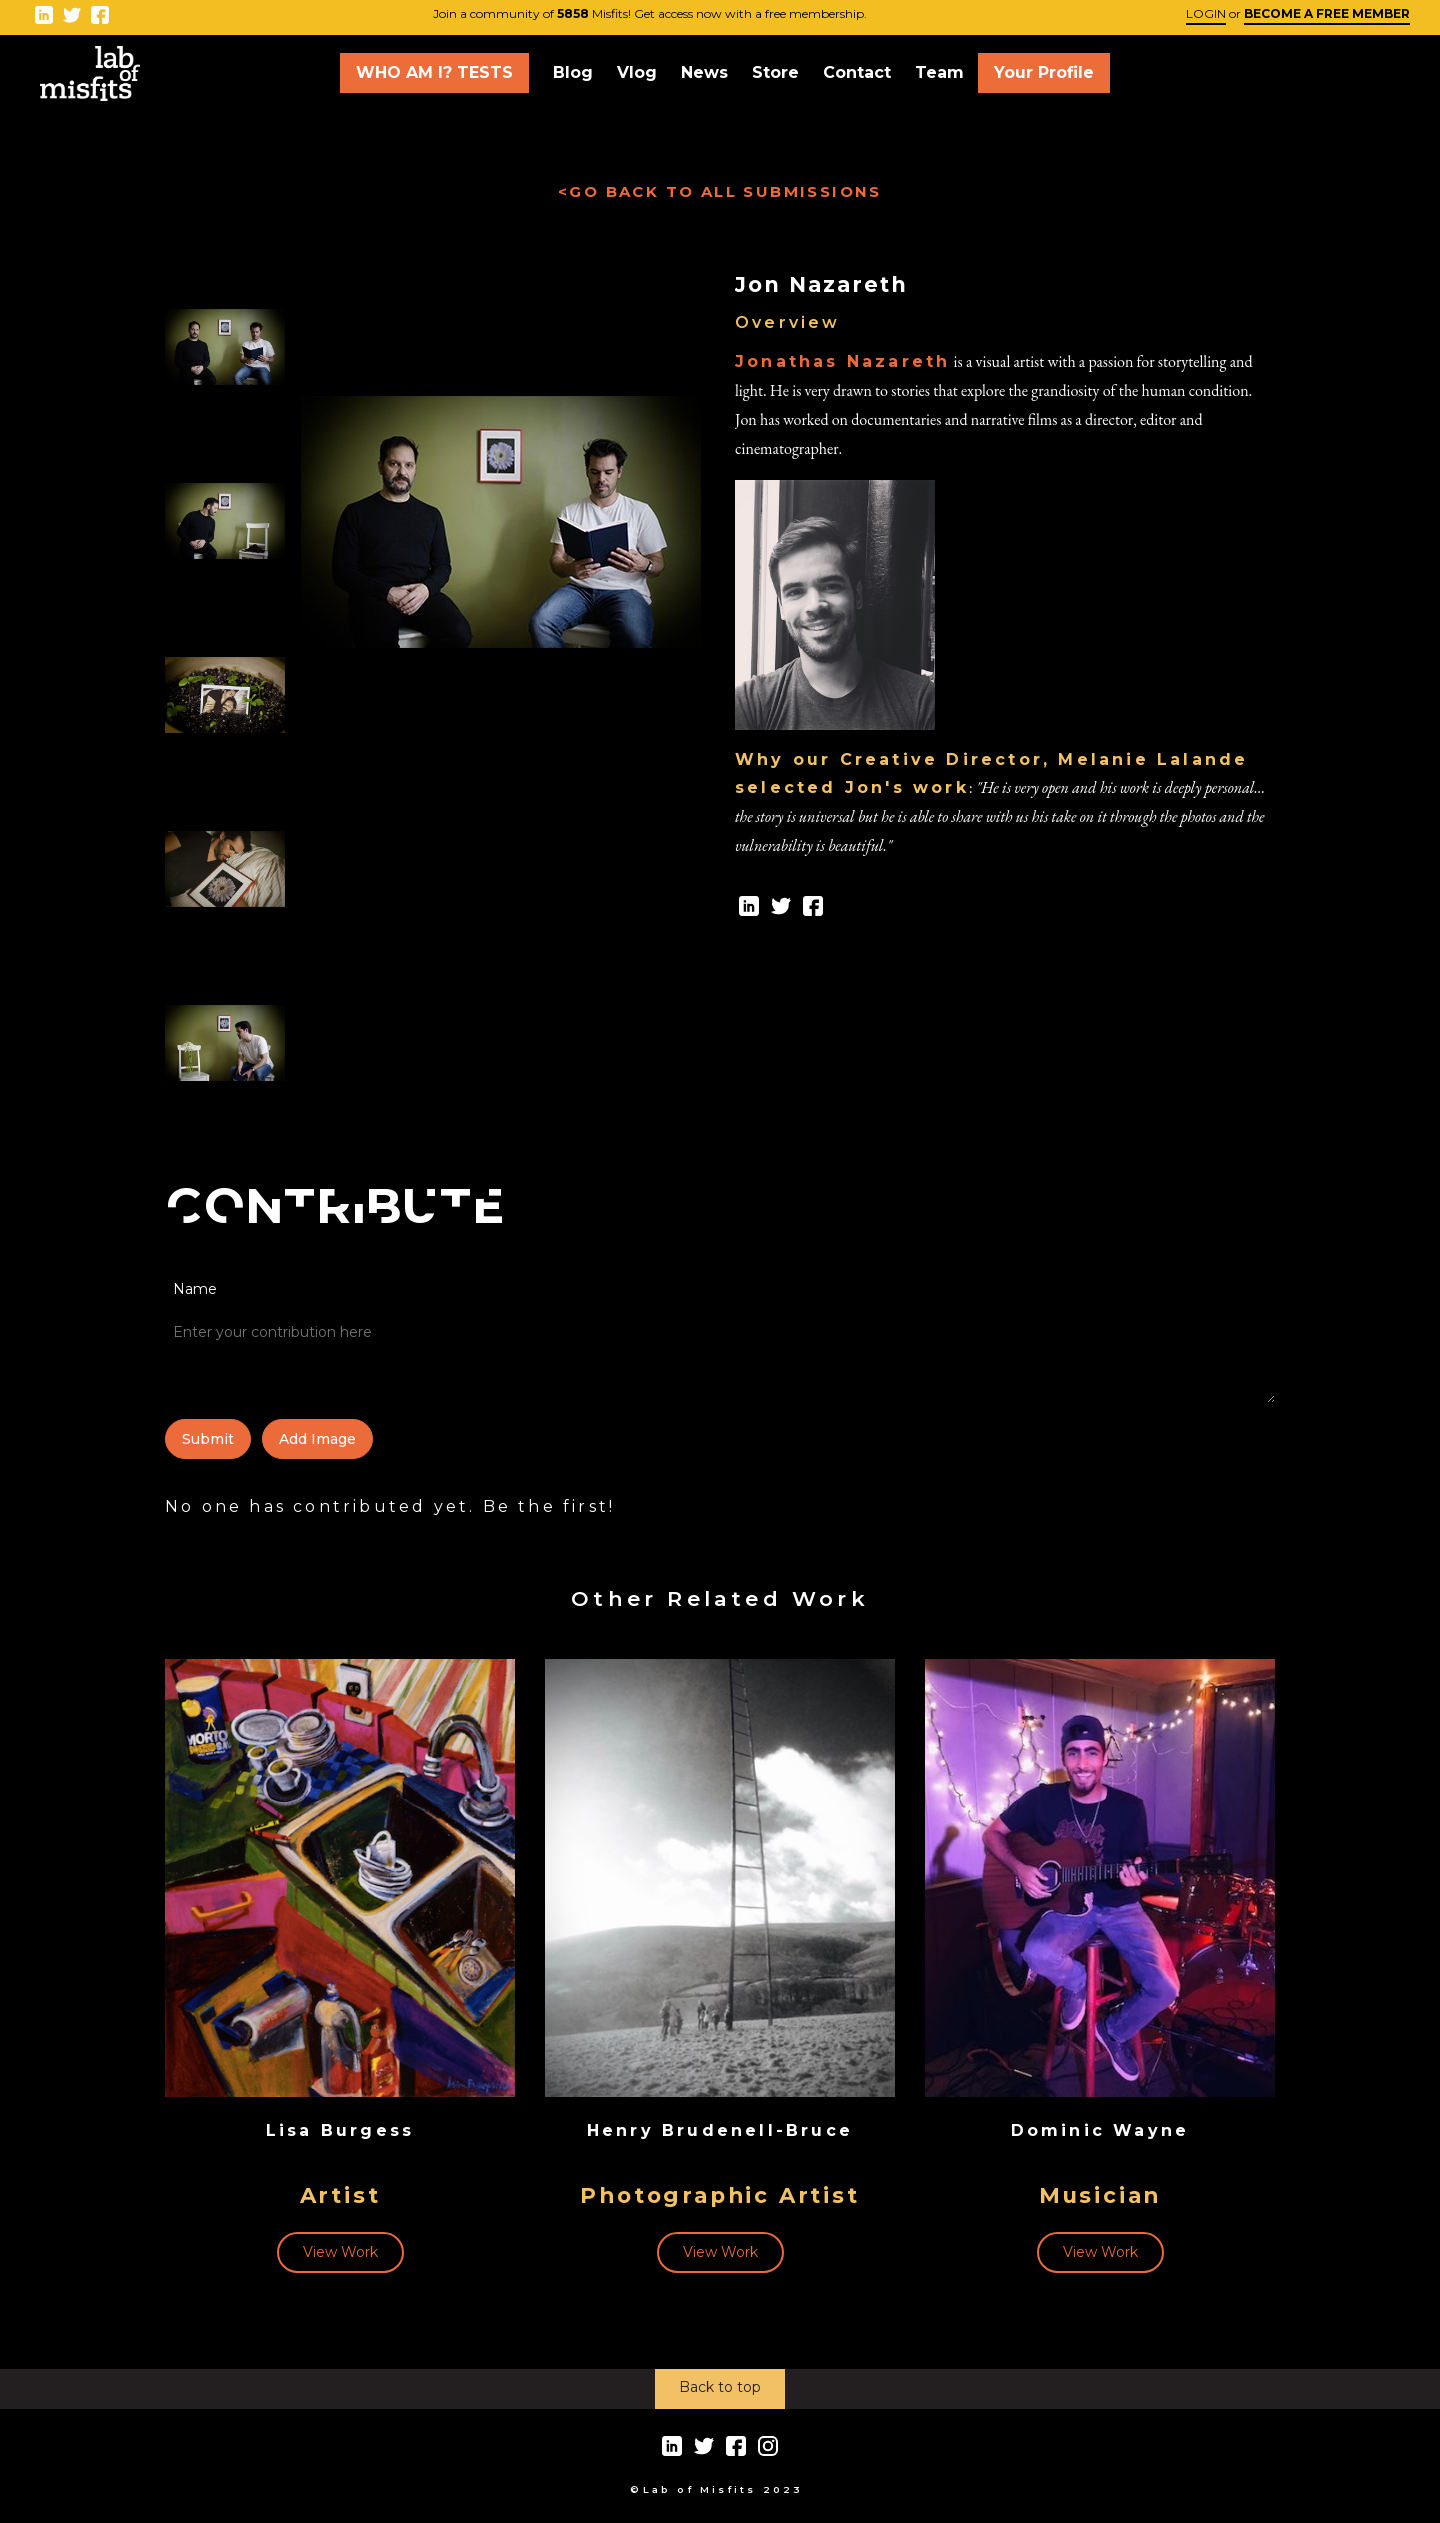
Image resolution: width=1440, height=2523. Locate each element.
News (704, 72)
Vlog (637, 72)
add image (317, 1439)
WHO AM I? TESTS (434, 72)
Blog (573, 72)
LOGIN (1206, 13)
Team (939, 72)
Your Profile (1044, 72)
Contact (857, 72)
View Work (340, 2252)
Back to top (720, 2387)
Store (775, 72)
